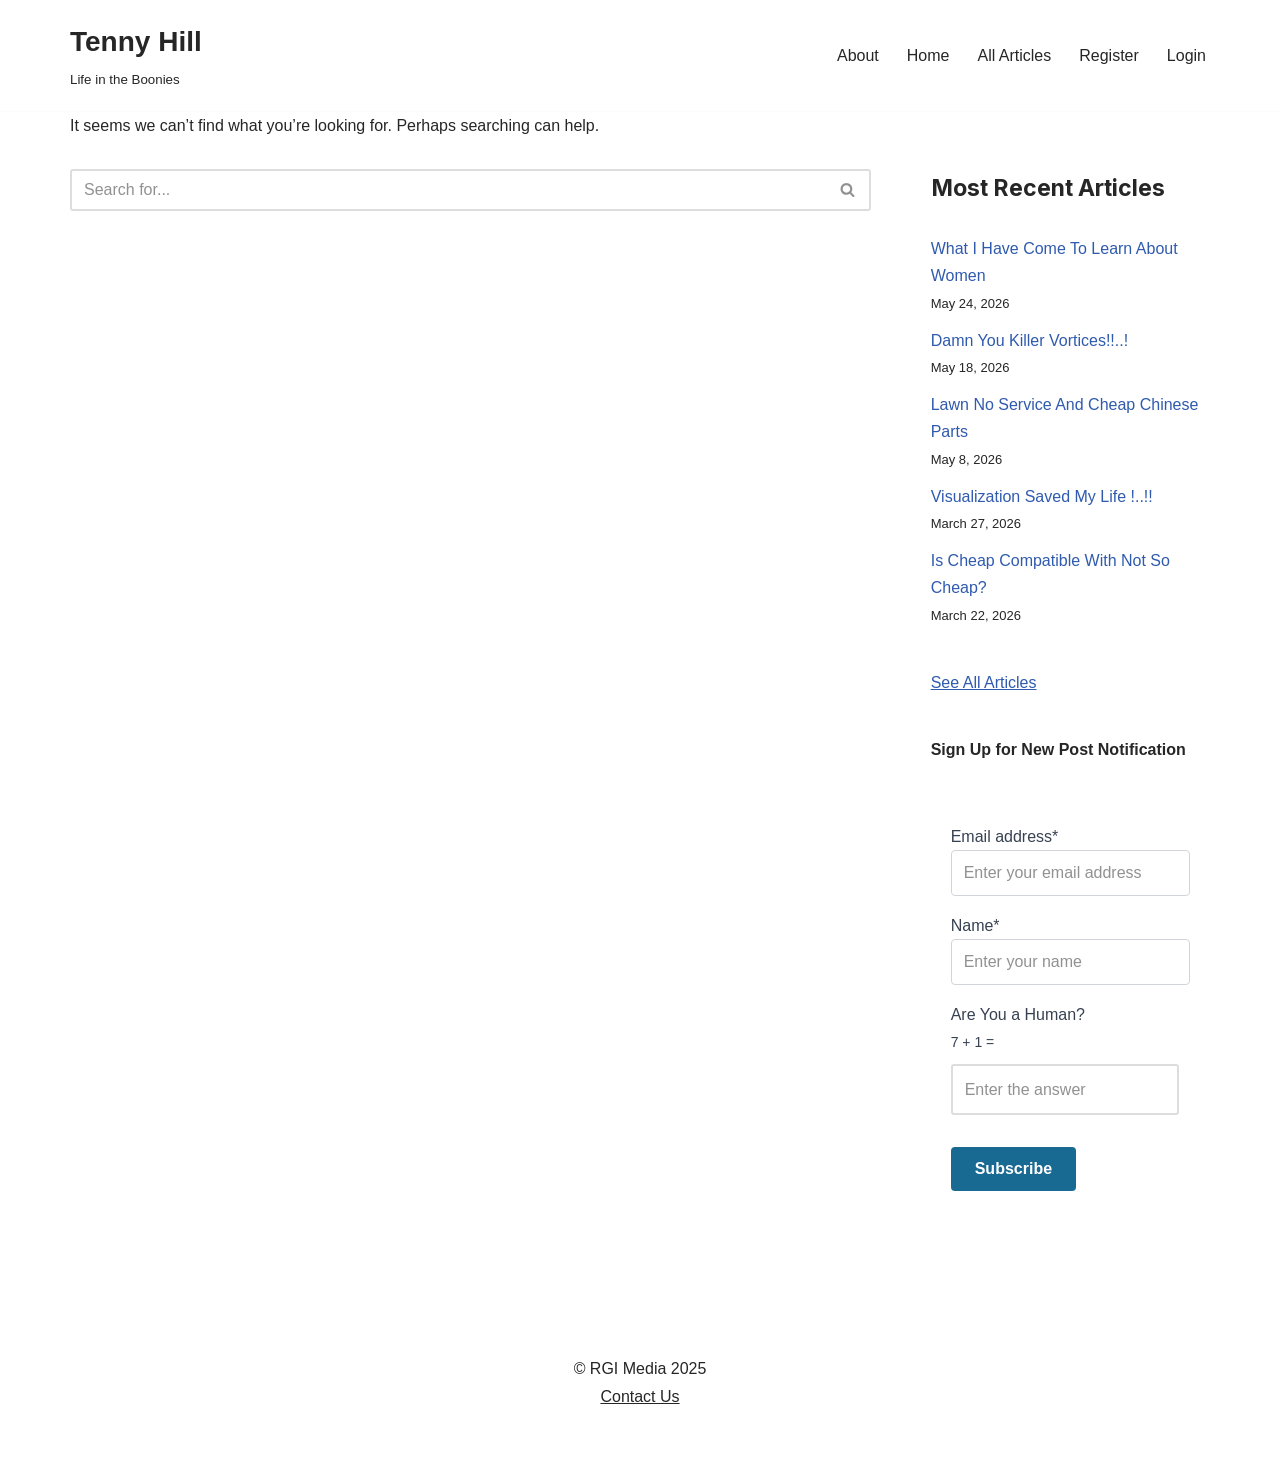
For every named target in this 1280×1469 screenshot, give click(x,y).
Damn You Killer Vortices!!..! (1029, 340)
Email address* (1070, 862)
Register (1109, 55)
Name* (1070, 951)
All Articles (1014, 55)
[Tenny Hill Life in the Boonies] (136, 55)
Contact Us (639, 1396)
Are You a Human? (1070, 1060)
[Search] (448, 190)
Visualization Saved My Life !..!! (1042, 496)
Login (1186, 55)
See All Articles (984, 682)
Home (928, 55)
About (858, 55)
